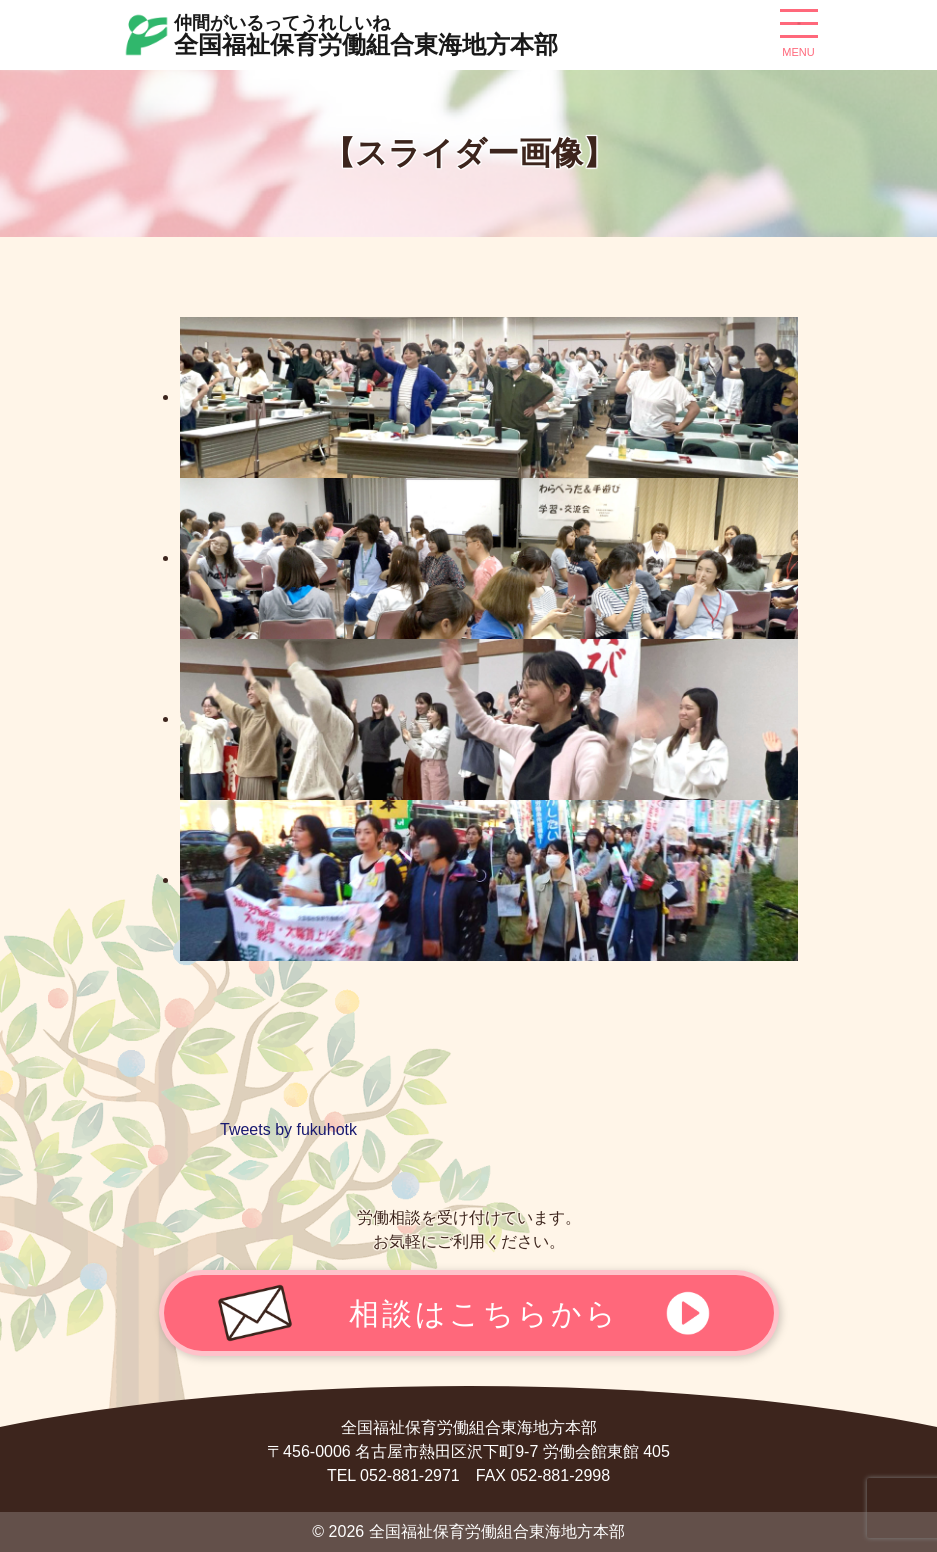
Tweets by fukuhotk (288, 1129)
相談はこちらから (484, 1313)
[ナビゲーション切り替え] (799, 31)
